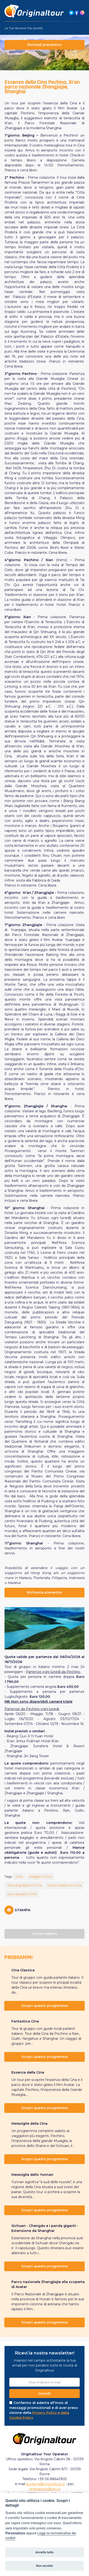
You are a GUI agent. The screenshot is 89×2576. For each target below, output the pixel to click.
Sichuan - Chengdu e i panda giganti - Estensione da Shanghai (44, 2228)
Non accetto (44, 2565)
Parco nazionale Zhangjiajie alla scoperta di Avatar (48, 2284)
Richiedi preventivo (45, 45)
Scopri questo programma (44, 2006)
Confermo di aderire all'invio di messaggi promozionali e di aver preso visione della (43, 2410)
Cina (19, 1876)
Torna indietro (44, 1934)
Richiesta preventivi (44, 1592)
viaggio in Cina (40, 1876)
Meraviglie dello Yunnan (32, 2175)
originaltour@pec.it (44, 2489)
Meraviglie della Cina (29, 2123)
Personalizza (15, 2533)
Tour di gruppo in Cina (25, 1885)
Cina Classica (23, 1970)
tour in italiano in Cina (64, 1885)
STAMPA (17, 1910)
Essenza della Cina (27, 2072)
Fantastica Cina (25, 2021)
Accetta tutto (44, 2552)
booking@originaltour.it (45, 2484)
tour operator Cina (22, 1894)
